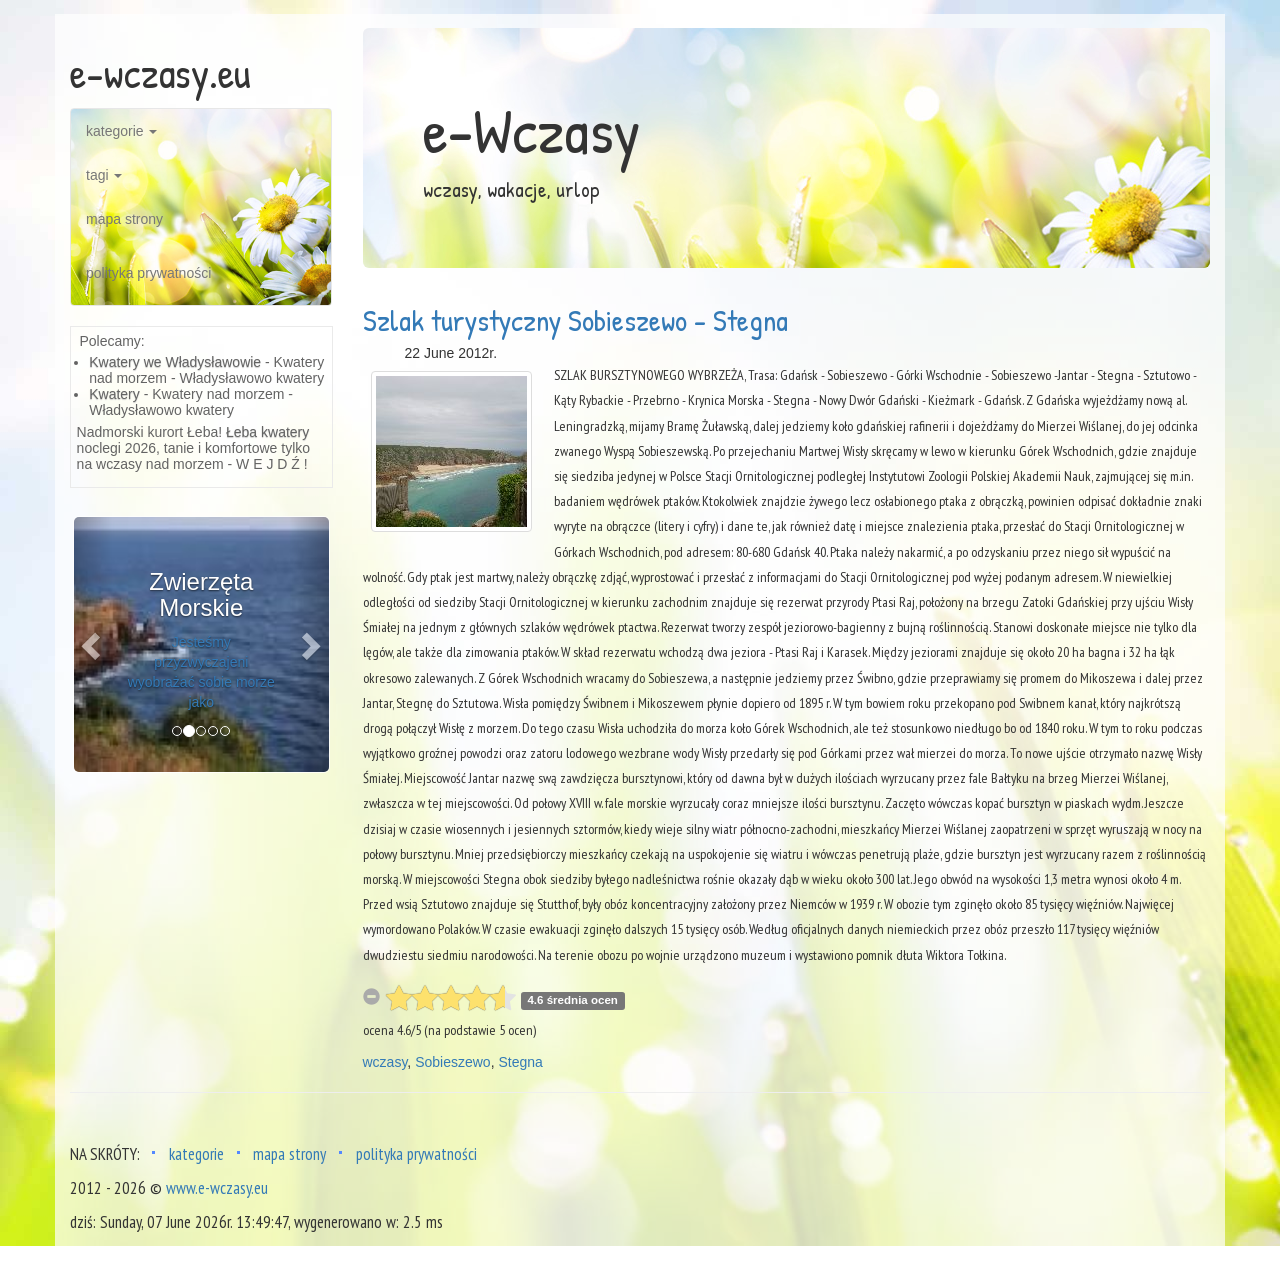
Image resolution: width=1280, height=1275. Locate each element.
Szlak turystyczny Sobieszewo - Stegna (575, 320)
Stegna (520, 1062)
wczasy (385, 1062)
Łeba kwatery (267, 432)
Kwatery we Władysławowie (175, 362)
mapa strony (124, 219)
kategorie (121, 131)
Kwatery (114, 394)
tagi (104, 175)
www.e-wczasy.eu (217, 1188)
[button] (93, 644)
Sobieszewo (453, 1062)
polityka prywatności (148, 273)
